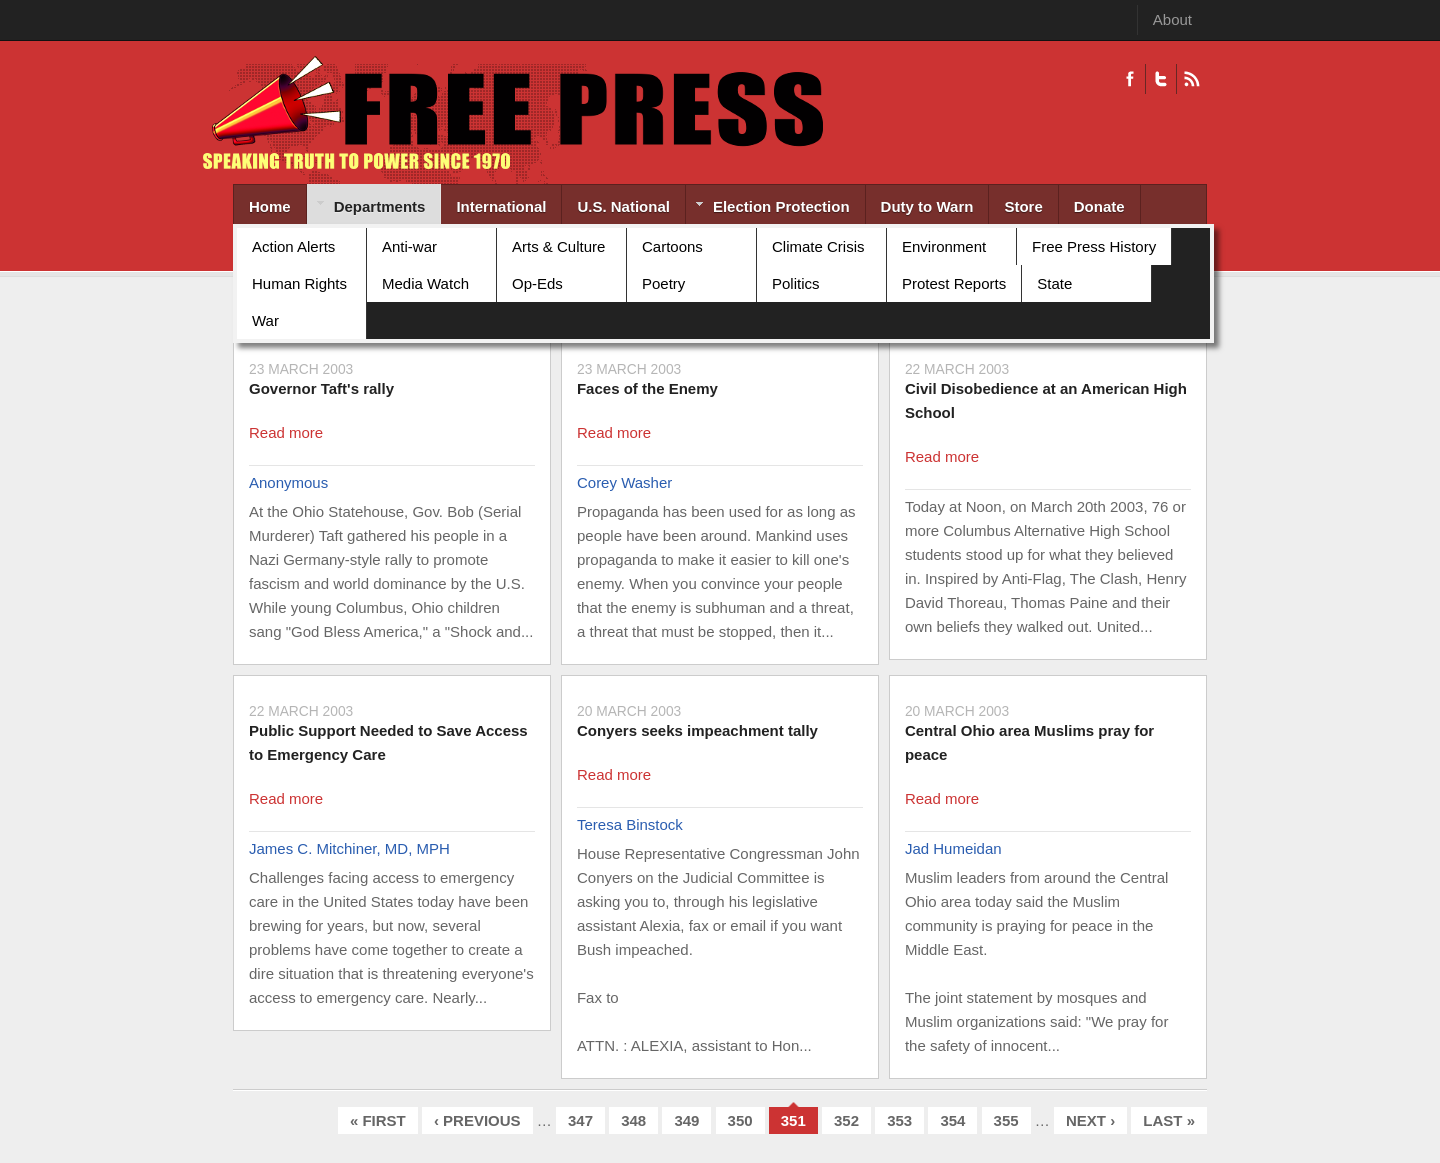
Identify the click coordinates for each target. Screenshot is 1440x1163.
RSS (1191, 79)
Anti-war (409, 246)
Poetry (663, 283)
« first (378, 1120)
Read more (286, 432)
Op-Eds (537, 283)
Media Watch (425, 283)
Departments (366, 208)
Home (270, 206)
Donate (1099, 206)
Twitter (1160, 79)
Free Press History (1094, 246)
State (1054, 283)
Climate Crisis (818, 246)
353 (899, 1120)
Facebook (1130, 79)
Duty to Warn (927, 206)
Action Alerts (293, 246)
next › (1090, 1120)
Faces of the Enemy (647, 388)
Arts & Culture (558, 246)
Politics (796, 283)
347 (580, 1120)
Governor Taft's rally (321, 388)
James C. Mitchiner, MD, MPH (349, 848)
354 (952, 1120)
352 (846, 1120)
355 (1006, 1120)
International (501, 206)
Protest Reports (954, 283)
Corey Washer (624, 482)
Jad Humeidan (953, 848)
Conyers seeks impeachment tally (697, 730)
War (265, 320)
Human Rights (299, 283)
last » (1169, 1120)
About (1172, 19)
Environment (944, 246)
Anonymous (288, 482)
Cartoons (672, 246)
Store (1023, 206)
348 (633, 1120)
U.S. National (623, 206)
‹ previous (477, 1120)
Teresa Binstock (630, 824)
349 (686, 1120)
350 (740, 1120)
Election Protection (768, 208)
